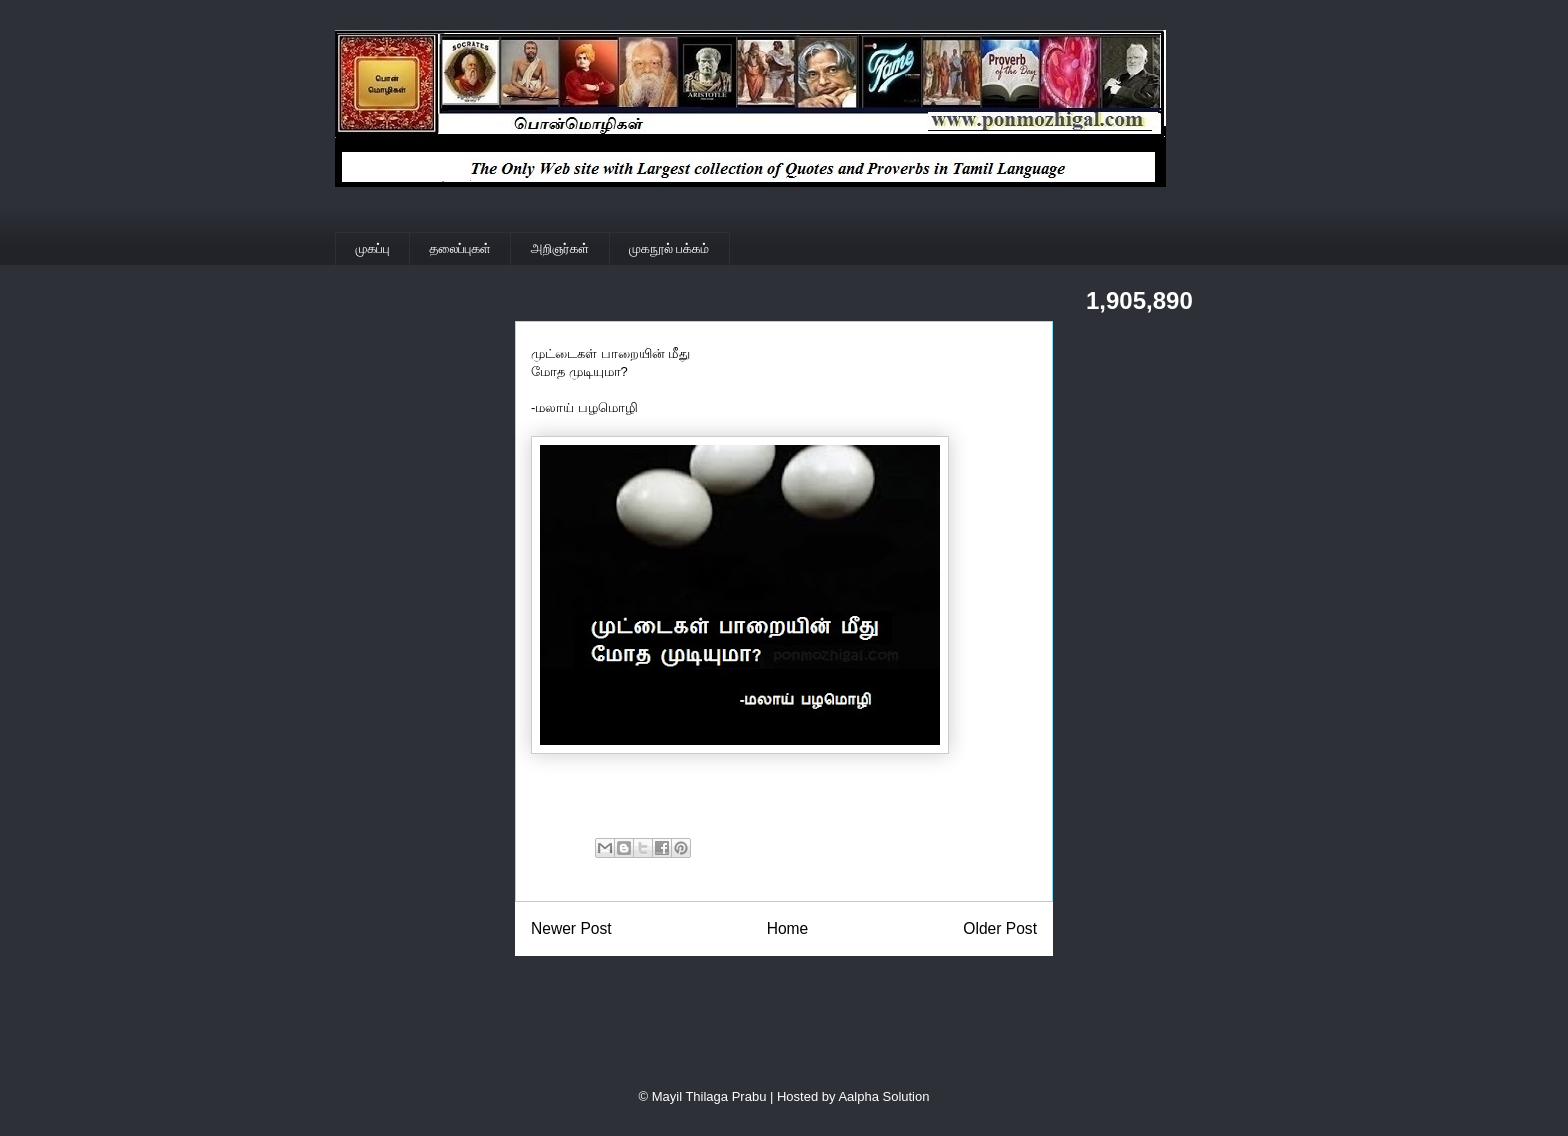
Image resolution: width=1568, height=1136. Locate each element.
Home (788, 928)
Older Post (1000, 928)
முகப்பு (373, 248)
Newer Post (571, 928)
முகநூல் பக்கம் (669, 248)
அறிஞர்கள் (560, 248)
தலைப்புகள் (460, 248)
